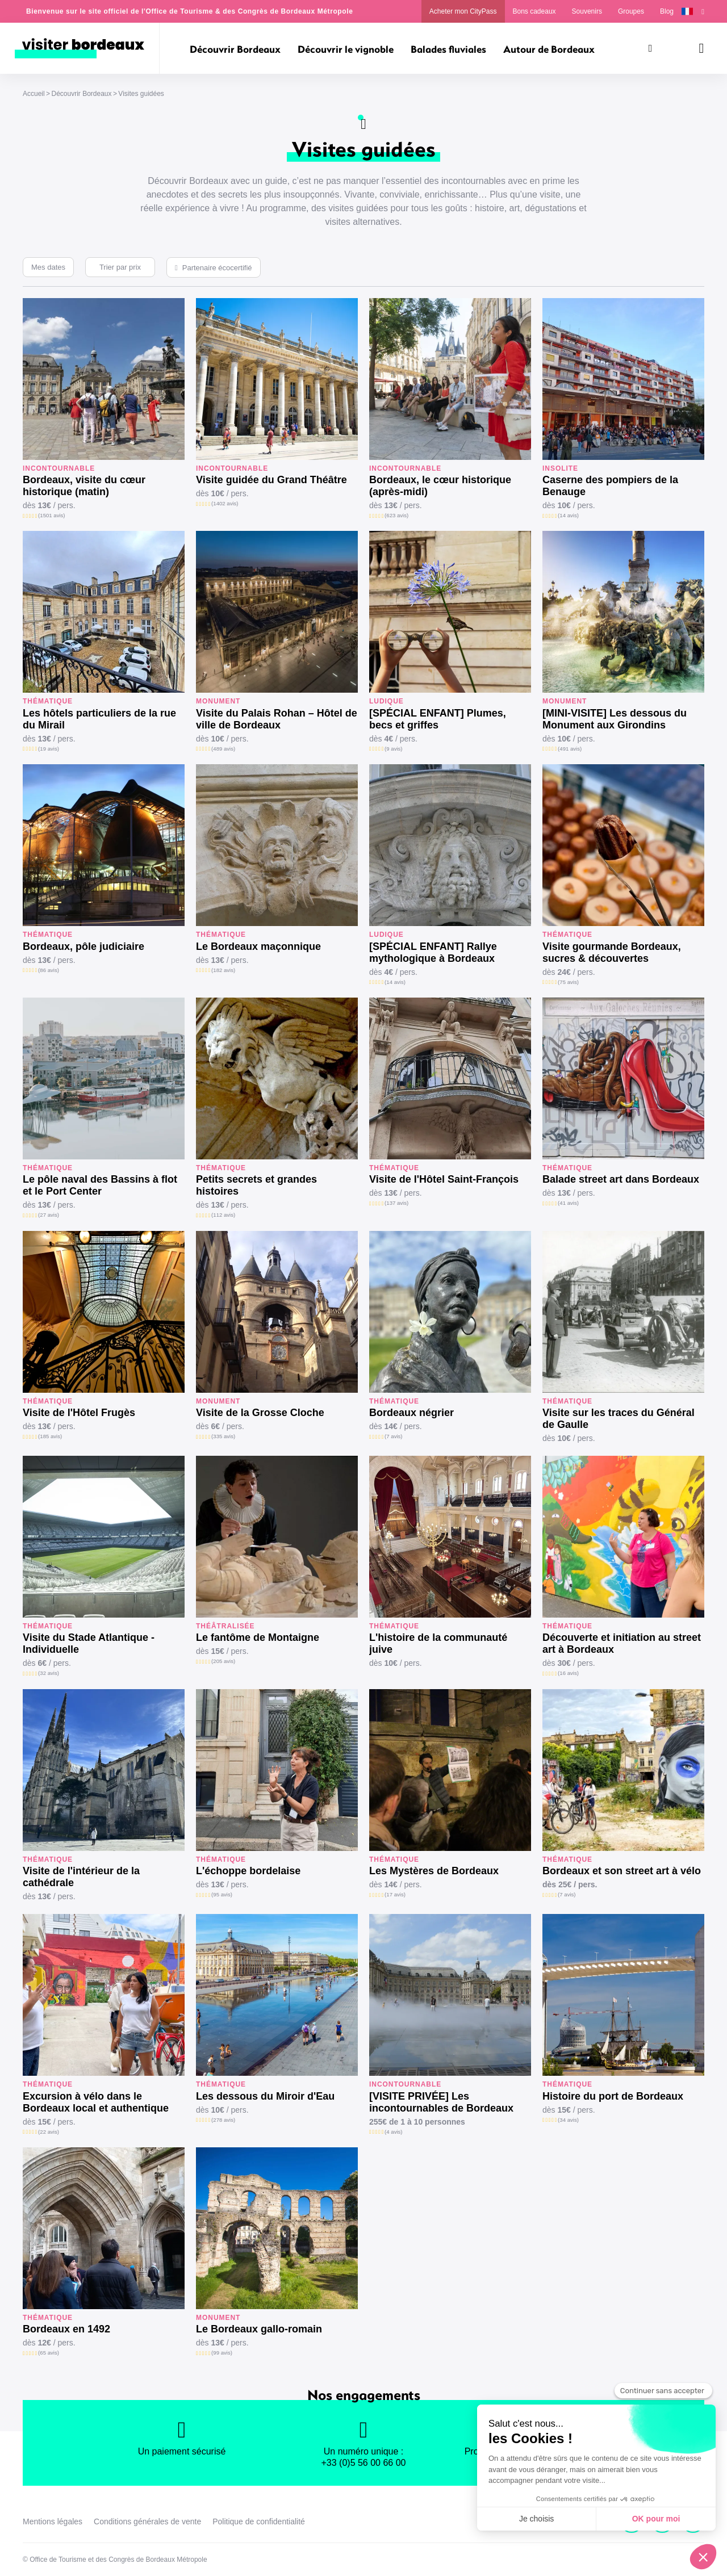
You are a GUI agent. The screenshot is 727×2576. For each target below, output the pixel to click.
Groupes (631, 11)
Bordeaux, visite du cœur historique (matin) (84, 485)
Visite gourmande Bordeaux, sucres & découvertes (611, 952)
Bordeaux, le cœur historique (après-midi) (440, 485)
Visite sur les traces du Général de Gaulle (618, 1418)
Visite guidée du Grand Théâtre (271, 479)
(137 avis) (396, 1203)
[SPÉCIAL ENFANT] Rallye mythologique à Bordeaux (433, 952)
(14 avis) (568, 515)
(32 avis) (48, 1673)
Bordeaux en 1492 (66, 2329)
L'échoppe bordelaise (248, 1870)
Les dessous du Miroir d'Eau (265, 2096)
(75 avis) (568, 982)
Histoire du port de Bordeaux (612, 2096)
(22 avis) (48, 2132)
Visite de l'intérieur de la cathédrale (81, 1876)
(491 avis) (570, 748)
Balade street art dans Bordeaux (620, 1179)
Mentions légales (52, 2521)
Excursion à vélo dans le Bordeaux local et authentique (96, 2102)
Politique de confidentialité (258, 2521)
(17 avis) (395, 1894)
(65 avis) (48, 2352)
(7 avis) (393, 1436)
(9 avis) (393, 748)
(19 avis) (48, 748)
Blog (667, 11)
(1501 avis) (51, 515)
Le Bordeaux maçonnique (258, 946)
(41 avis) (568, 1203)
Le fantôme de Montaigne (257, 1637)
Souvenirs (587, 11)
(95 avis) (221, 1894)
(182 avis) (223, 970)
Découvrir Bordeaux (81, 94)
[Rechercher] (650, 48)
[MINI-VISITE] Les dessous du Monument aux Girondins (614, 719)
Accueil (34, 94)
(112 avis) (223, 1215)
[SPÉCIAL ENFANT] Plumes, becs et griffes (437, 719)
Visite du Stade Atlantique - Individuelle (88, 1643)
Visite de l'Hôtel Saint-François (444, 1179)
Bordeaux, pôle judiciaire (83, 946)
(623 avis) (396, 515)
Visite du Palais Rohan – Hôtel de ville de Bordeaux (276, 719)
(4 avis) (393, 2132)
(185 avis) (50, 1436)
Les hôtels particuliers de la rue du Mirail (99, 719)
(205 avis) (223, 1661)
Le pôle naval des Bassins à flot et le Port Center (100, 1185)
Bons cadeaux (534, 11)
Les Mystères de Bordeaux (434, 1870)
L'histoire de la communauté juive (438, 1643)
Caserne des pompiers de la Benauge (610, 485)
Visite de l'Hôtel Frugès (79, 1412)
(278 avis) (223, 2120)
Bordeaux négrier (411, 1412)
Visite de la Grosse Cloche (260, 1412)
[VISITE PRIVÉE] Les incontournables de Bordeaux (441, 2102)
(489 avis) (223, 748)
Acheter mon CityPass (463, 11)
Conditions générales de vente (147, 2521)
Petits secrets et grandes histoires (256, 1185)
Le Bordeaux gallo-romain (259, 2329)
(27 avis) (48, 1215)
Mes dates (48, 267)
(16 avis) (568, 1673)
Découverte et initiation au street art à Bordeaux (621, 1643)
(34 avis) (568, 2120)
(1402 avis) (224, 503)
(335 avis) (223, 1436)
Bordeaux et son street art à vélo (621, 1870)
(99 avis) (221, 2352)
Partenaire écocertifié (217, 267)
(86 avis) (48, 970)
